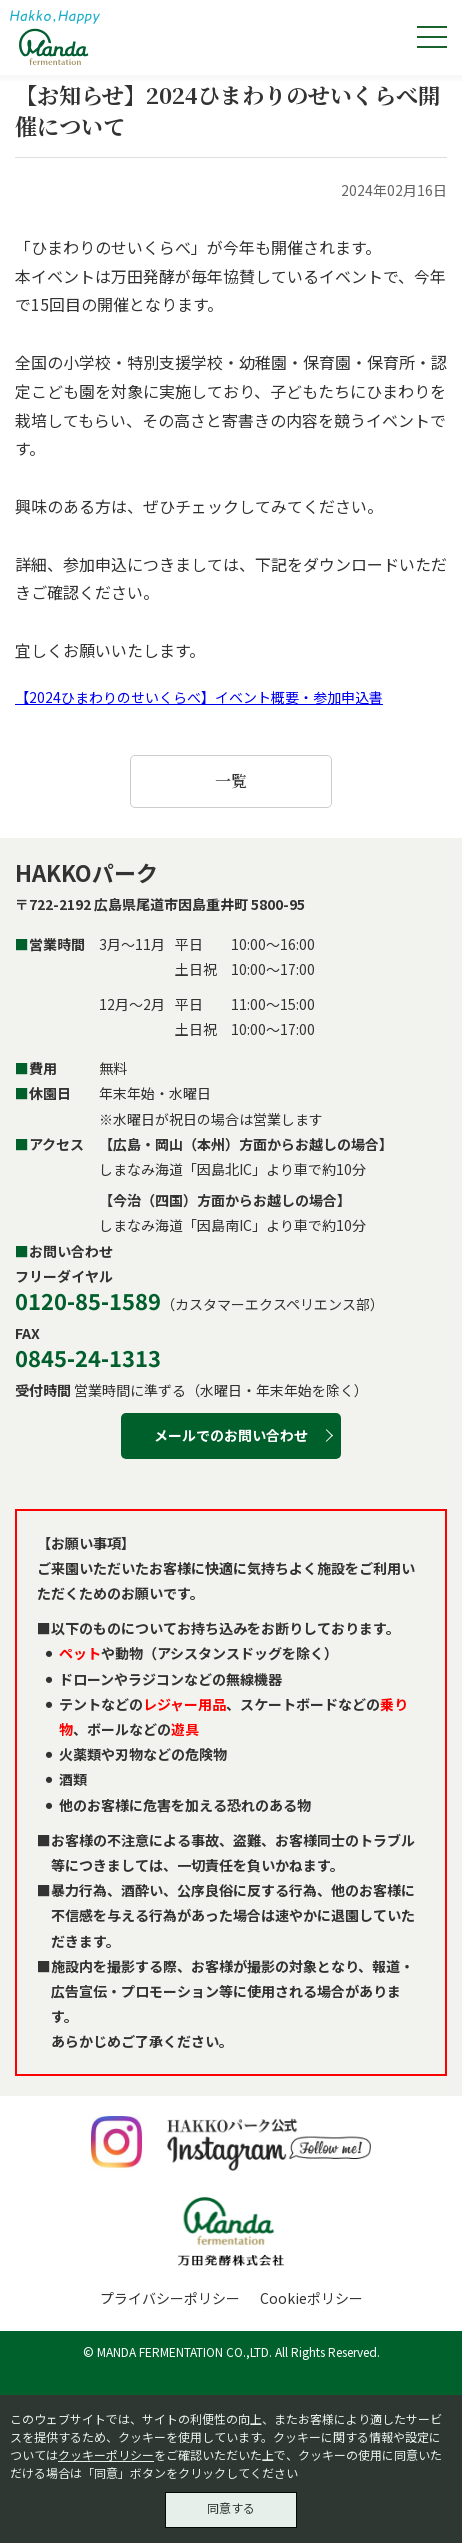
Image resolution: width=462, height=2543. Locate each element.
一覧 (231, 780)
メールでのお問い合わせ (231, 1435)
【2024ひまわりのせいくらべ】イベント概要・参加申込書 (199, 697)
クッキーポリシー (106, 2454)
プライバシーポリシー (170, 2298)
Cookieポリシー (311, 2298)
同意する (231, 2507)
